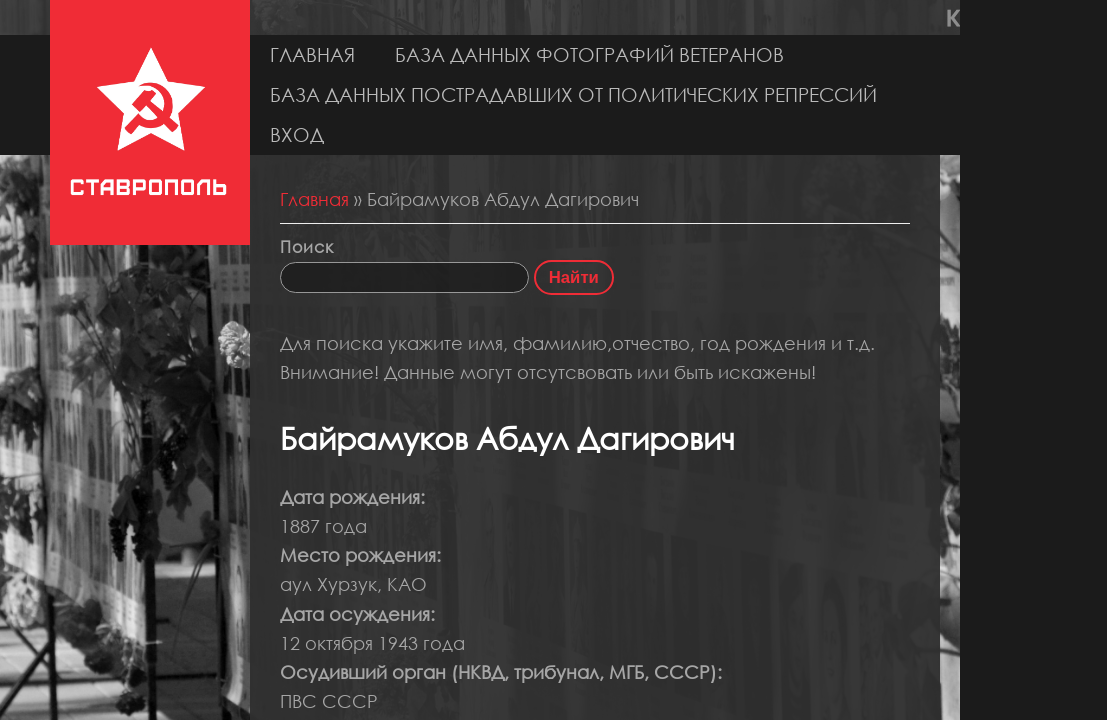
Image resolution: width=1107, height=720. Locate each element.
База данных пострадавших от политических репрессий (573, 94)
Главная (312, 54)
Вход (297, 134)
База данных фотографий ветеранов (589, 54)
